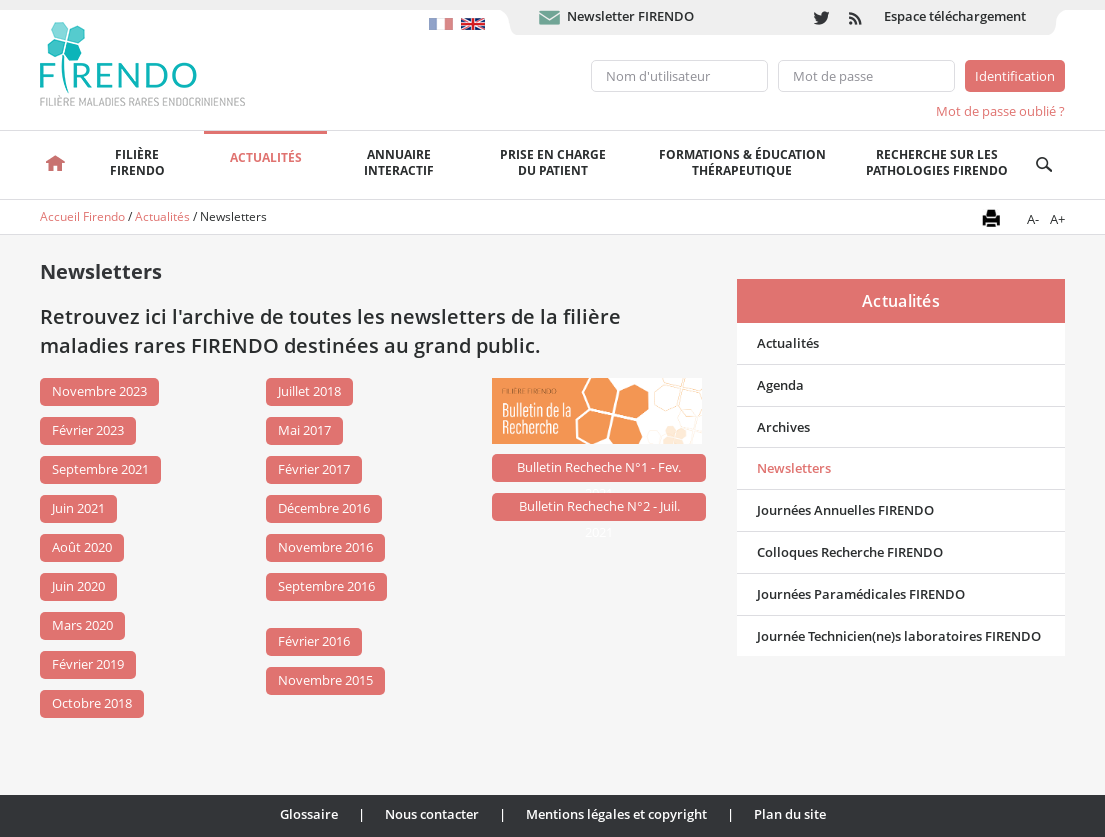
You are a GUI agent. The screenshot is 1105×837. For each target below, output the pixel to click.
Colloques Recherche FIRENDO (850, 552)
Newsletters (794, 468)
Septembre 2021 (100, 469)
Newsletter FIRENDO (630, 16)
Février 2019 (88, 664)
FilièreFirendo (137, 162)
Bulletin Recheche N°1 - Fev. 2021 (599, 470)
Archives (783, 427)
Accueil (55, 165)
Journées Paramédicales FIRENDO (861, 594)
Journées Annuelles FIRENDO (845, 510)
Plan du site (790, 814)
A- (1033, 219)
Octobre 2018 (92, 703)
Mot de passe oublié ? (1000, 111)
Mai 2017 (304, 430)
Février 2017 (314, 469)
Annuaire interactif (399, 162)
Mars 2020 (82, 625)
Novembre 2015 (325, 680)
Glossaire (309, 814)
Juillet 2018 (309, 391)
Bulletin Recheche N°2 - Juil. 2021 (599, 509)
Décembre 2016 (324, 508)
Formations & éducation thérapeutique (742, 162)
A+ (1057, 219)
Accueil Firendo (82, 216)
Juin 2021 (78, 508)
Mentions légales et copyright (616, 814)
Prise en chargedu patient (553, 162)
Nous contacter (432, 814)
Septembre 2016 (326, 586)
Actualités (266, 157)
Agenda (780, 385)
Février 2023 (88, 430)
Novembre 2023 (99, 391)
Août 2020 (82, 547)
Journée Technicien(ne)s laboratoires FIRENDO (899, 636)
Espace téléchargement (955, 16)
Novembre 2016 (325, 547)
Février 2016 (314, 641)
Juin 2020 (78, 586)
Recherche (1044, 165)
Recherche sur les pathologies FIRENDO (937, 162)
